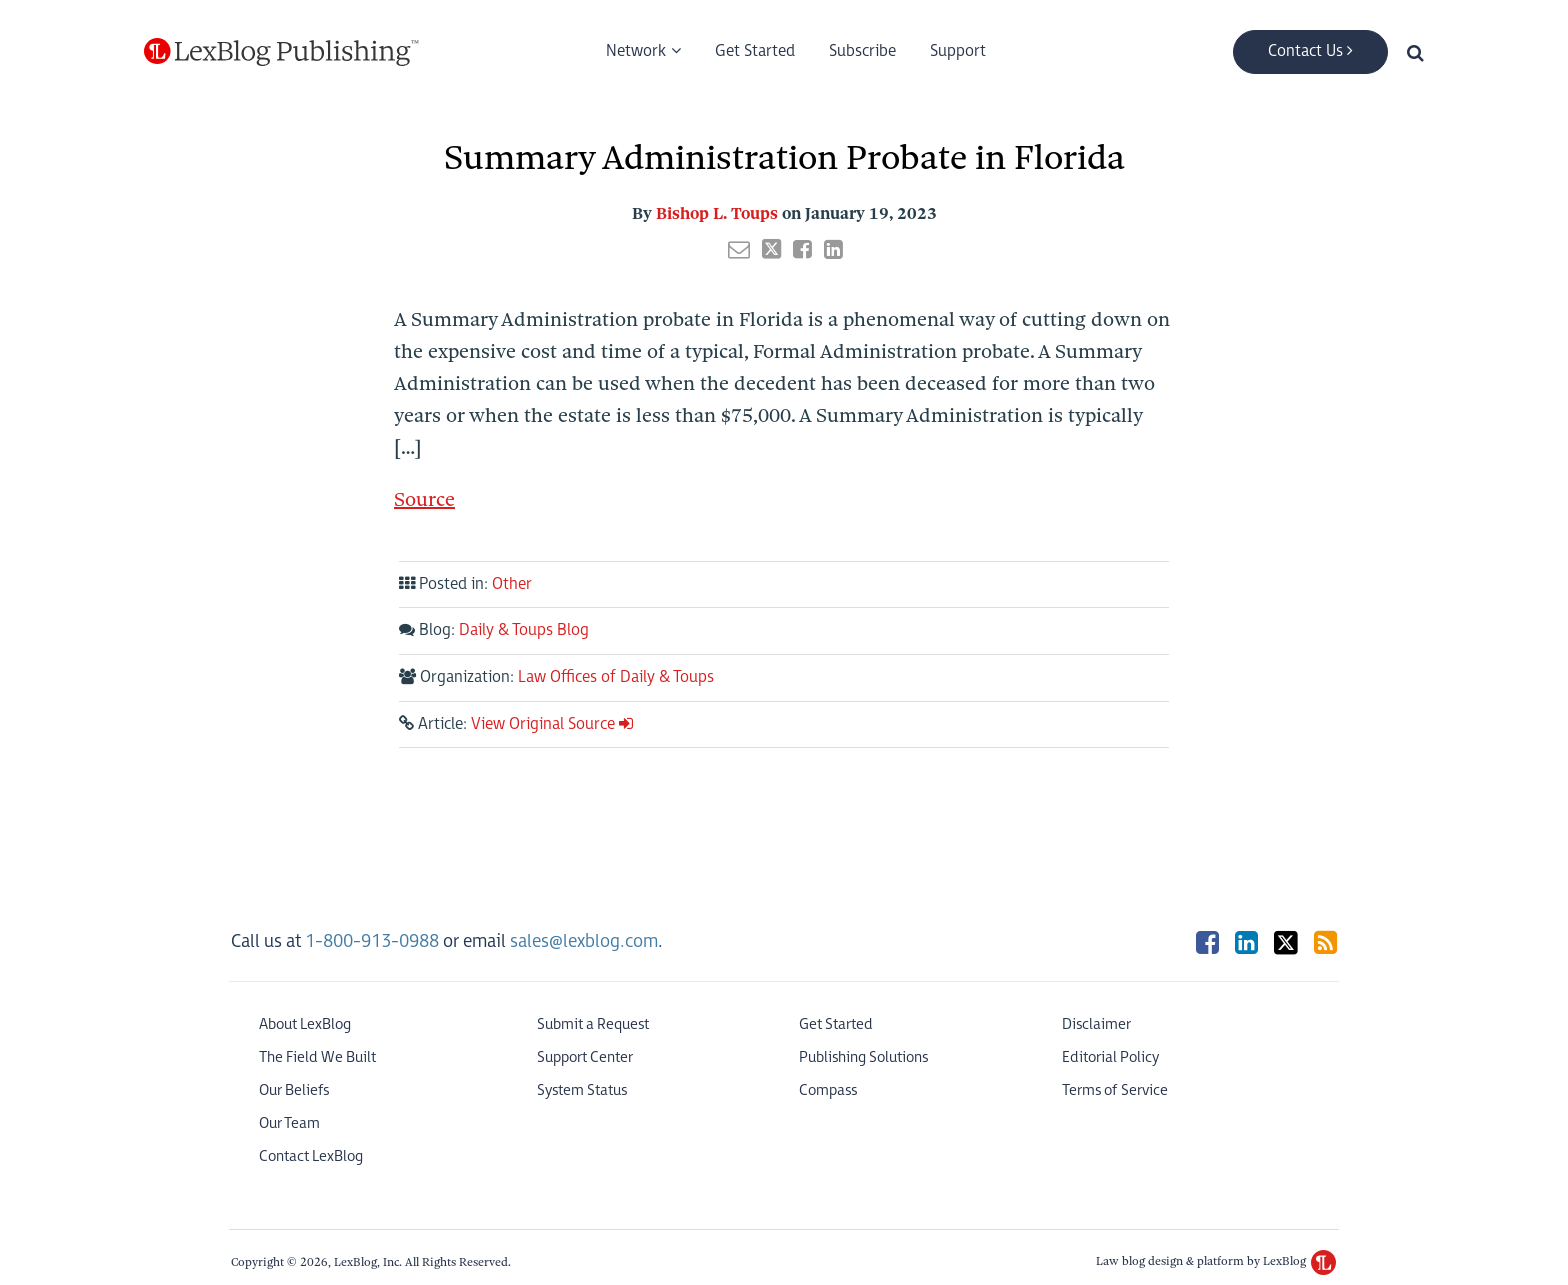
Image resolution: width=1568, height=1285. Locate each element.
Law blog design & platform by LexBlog (1216, 1261)
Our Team (289, 1123)
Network (636, 51)
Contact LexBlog (311, 1156)
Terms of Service (1115, 1090)
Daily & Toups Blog (524, 630)
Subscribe (862, 51)
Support (958, 51)
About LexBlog (305, 1024)
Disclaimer (1096, 1024)
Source (424, 499)
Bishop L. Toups (717, 213)
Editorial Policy (1110, 1057)
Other (512, 584)
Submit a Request (593, 1024)
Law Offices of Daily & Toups (616, 677)
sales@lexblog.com (584, 941)
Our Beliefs (294, 1090)
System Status (582, 1090)
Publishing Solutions (863, 1057)
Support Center (585, 1057)
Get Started (755, 51)
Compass (828, 1090)
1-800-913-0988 (372, 941)
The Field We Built (317, 1057)
